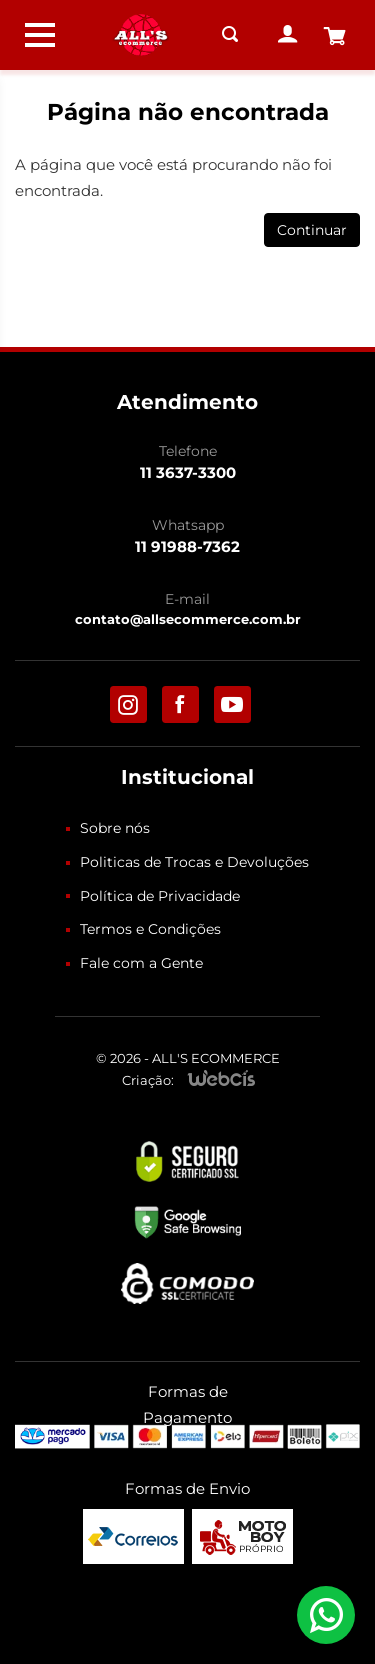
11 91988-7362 (187, 546)
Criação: (148, 1080)
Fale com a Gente (141, 963)
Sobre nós (115, 828)
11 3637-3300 (188, 472)
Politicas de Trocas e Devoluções (194, 862)
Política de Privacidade (160, 896)
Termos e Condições (150, 929)
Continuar (312, 230)
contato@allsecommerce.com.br (188, 619)
